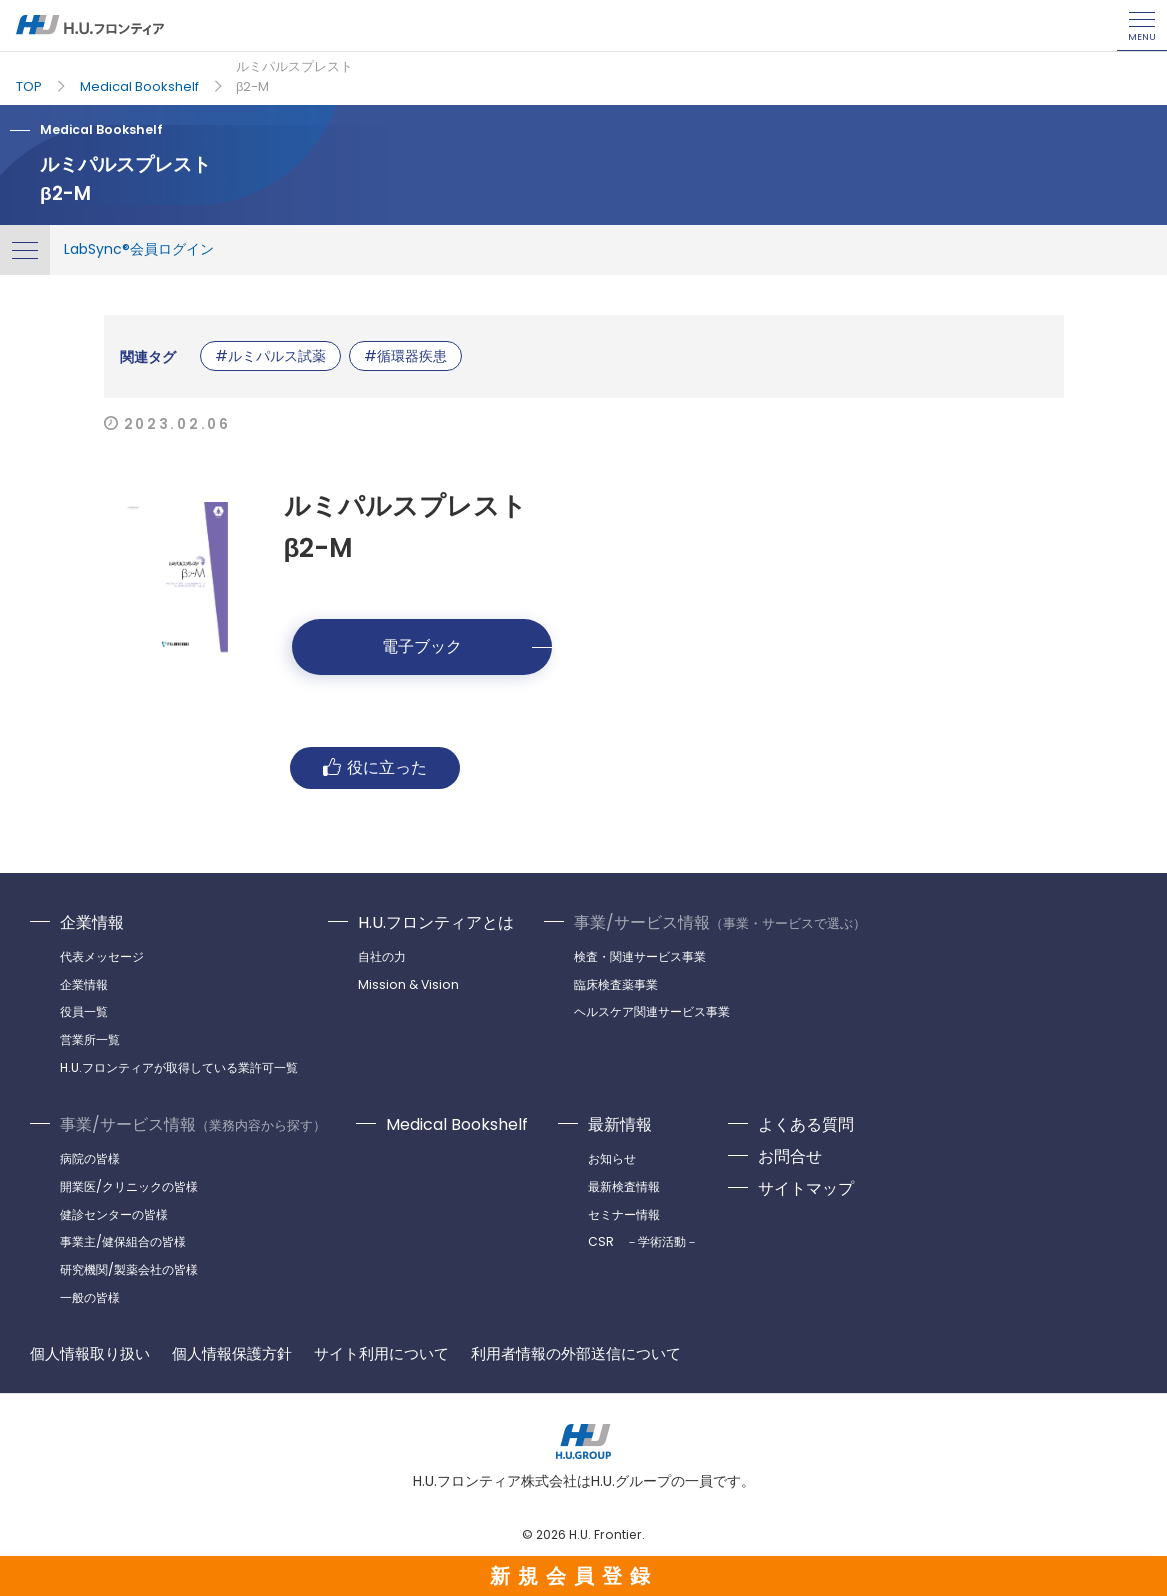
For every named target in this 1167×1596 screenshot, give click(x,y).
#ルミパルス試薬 (270, 356)
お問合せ (790, 1156)
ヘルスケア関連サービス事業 (652, 1011)
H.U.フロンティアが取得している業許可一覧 (179, 1067)
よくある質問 (806, 1124)
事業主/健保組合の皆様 (123, 1241)
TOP (29, 86)
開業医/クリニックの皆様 (129, 1186)
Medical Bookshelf (139, 86)
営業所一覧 (90, 1039)
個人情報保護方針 (232, 1354)
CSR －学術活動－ (643, 1241)
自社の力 (382, 956)
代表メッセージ (102, 956)
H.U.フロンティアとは (436, 922)
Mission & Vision (408, 984)
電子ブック (422, 646)
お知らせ (612, 1158)
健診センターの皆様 (114, 1214)
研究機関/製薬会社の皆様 (129, 1269)
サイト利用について (381, 1354)
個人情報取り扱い (90, 1354)
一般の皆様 (90, 1297)
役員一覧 (84, 1011)
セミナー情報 (624, 1214)
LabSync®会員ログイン (139, 249)
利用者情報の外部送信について (576, 1354)
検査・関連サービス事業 (640, 956)
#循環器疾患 (405, 356)
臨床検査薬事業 (616, 984)
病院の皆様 (90, 1158)
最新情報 (620, 1124)
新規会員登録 (574, 1576)
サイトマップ (806, 1188)
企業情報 (92, 922)
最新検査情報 (624, 1186)
